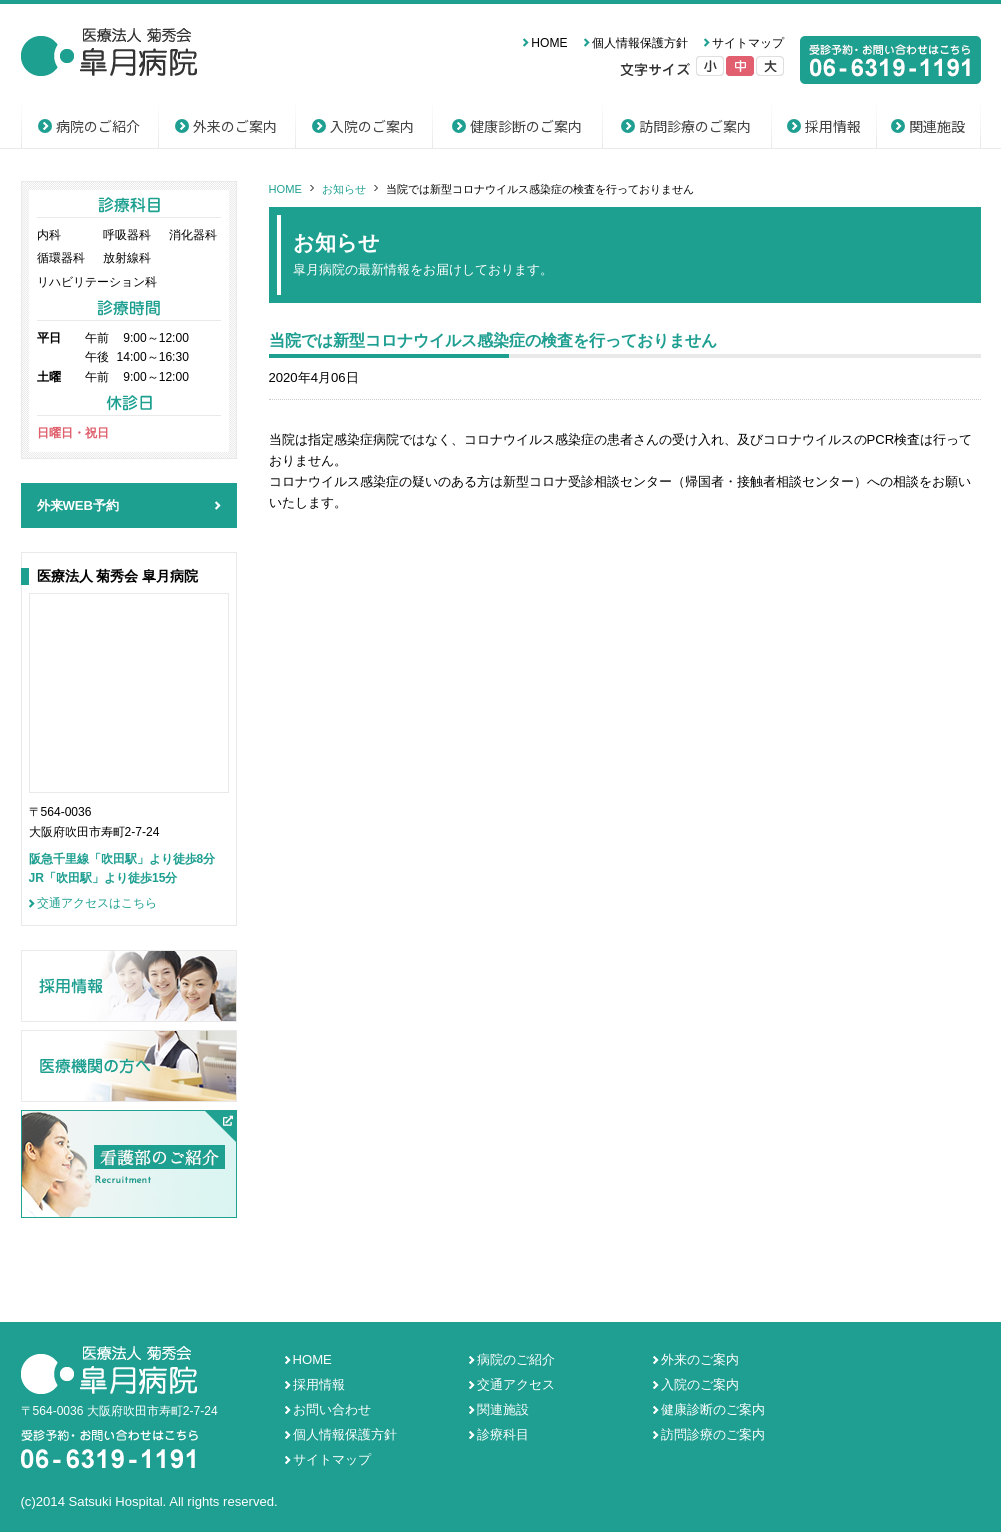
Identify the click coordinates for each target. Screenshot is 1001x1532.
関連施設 (937, 126)
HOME (549, 43)
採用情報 (833, 126)
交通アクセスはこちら (97, 903)
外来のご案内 (235, 126)
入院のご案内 (372, 126)
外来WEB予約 (78, 505)
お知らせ (344, 189)
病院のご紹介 (98, 126)
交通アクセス (516, 1384)
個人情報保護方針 (640, 43)
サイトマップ (748, 43)
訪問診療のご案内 (695, 126)
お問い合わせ (332, 1409)
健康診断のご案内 (526, 126)
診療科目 (503, 1434)
